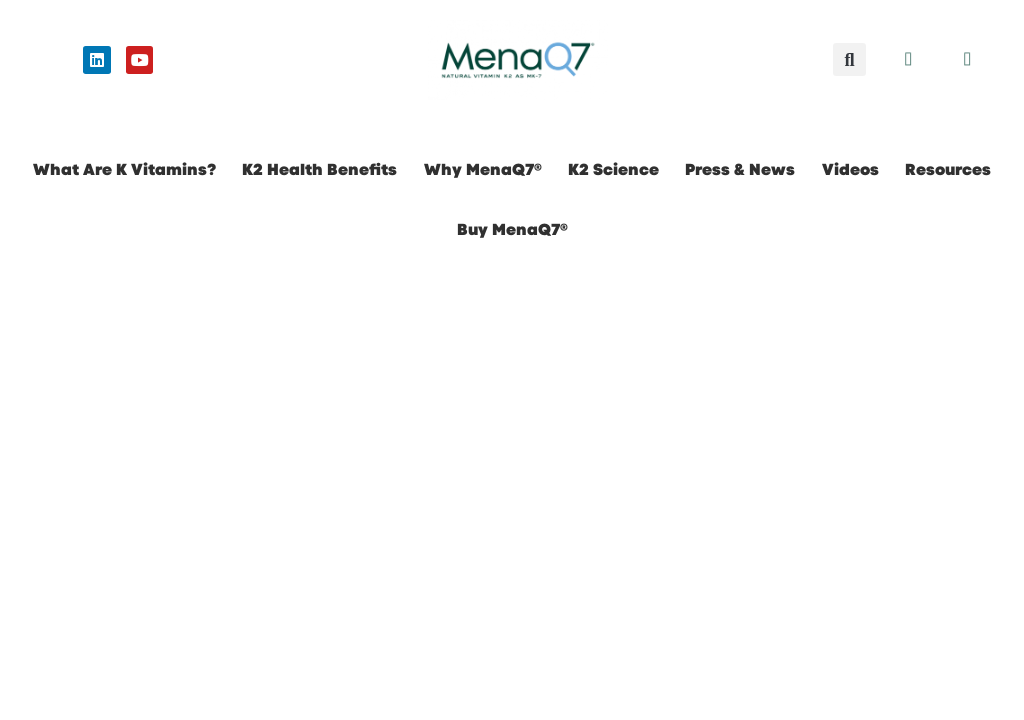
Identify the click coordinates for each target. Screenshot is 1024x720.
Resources (948, 169)
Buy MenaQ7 (512, 229)
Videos (850, 169)
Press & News (740, 169)
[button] (849, 59)
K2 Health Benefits (319, 169)
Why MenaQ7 (483, 169)
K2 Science (613, 169)
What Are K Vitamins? (124, 169)
